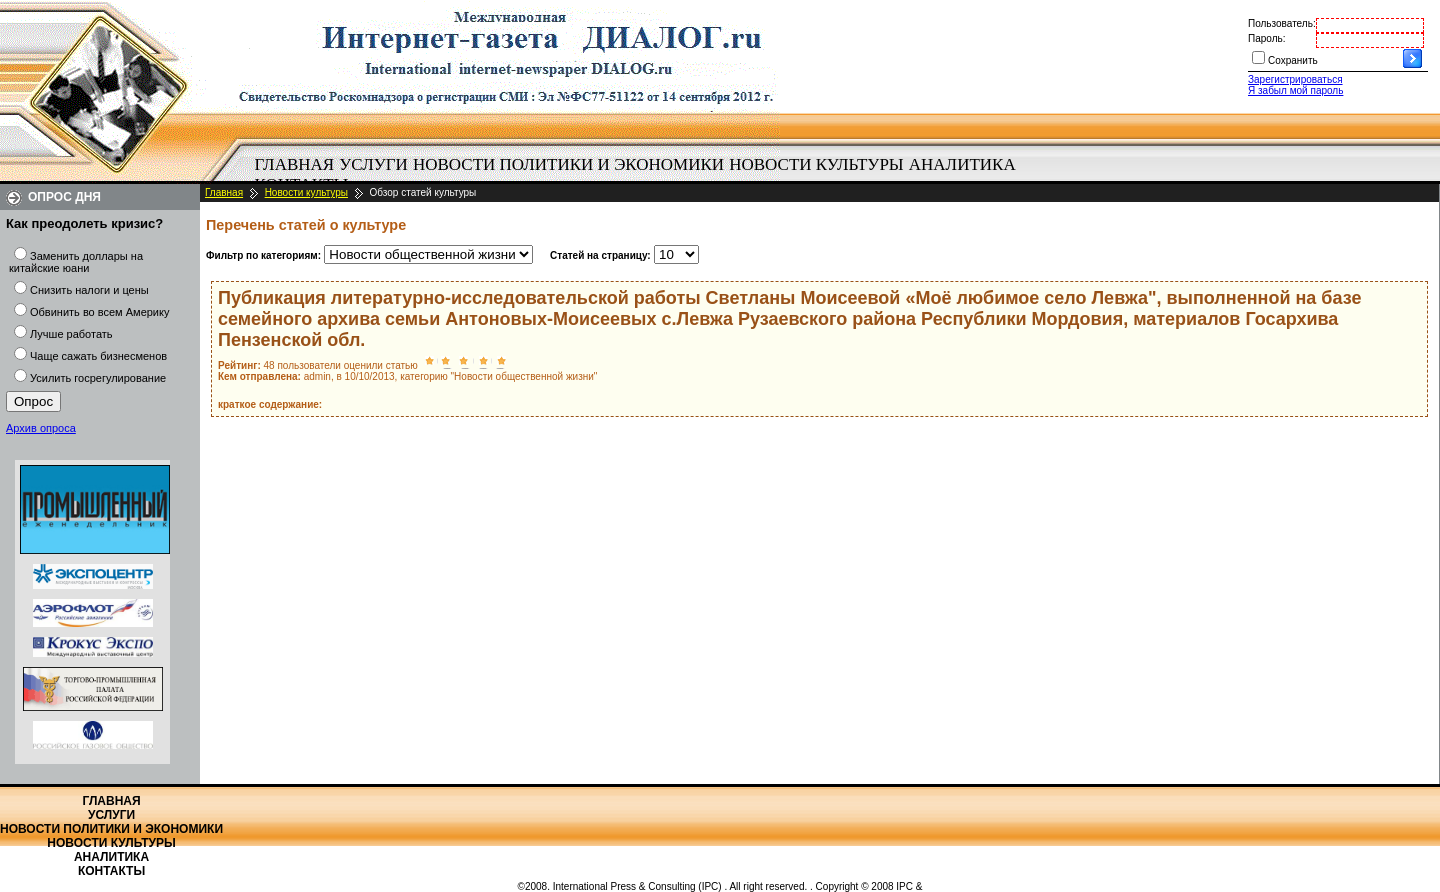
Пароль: (1266, 38)
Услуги (373, 164)
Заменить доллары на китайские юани (76, 262)
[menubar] (640, 175)
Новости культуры (816, 164)
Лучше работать (71, 334)
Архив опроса (41, 428)
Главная (295, 164)
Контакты (111, 871)
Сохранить (1293, 60)
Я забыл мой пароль (1295, 90)
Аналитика (962, 164)
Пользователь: (1282, 23)
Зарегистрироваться (1295, 79)
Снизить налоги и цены (89, 290)
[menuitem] (294, 165)
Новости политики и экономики (568, 164)
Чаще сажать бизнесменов (98, 356)
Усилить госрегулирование (98, 378)
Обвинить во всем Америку (99, 312)
